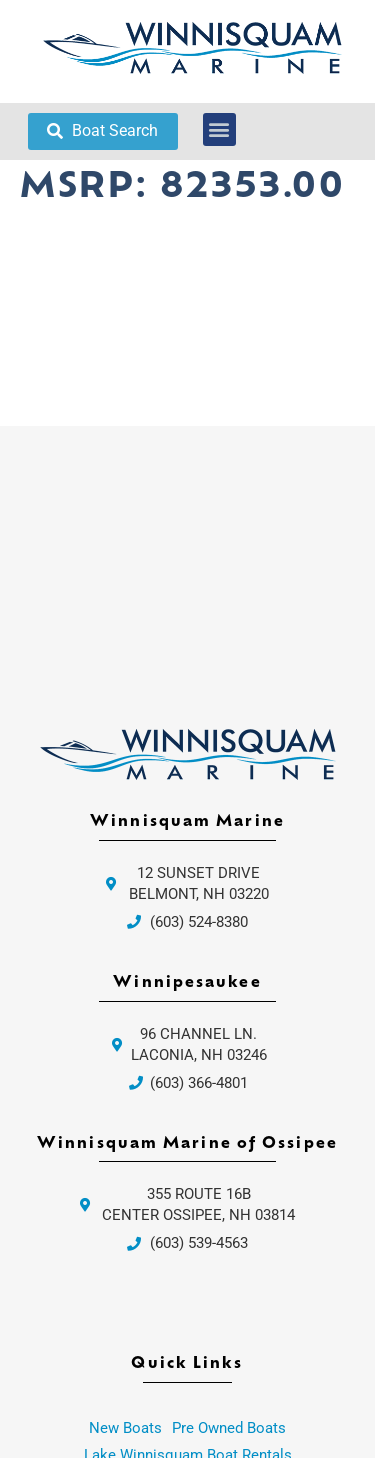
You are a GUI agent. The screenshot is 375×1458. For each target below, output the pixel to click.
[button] (219, 129)
